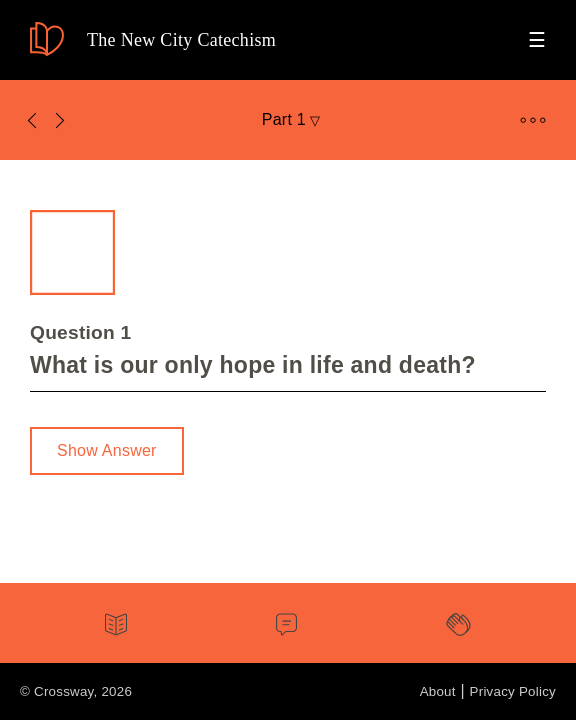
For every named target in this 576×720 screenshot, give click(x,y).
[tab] (116, 628)
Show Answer (107, 450)
